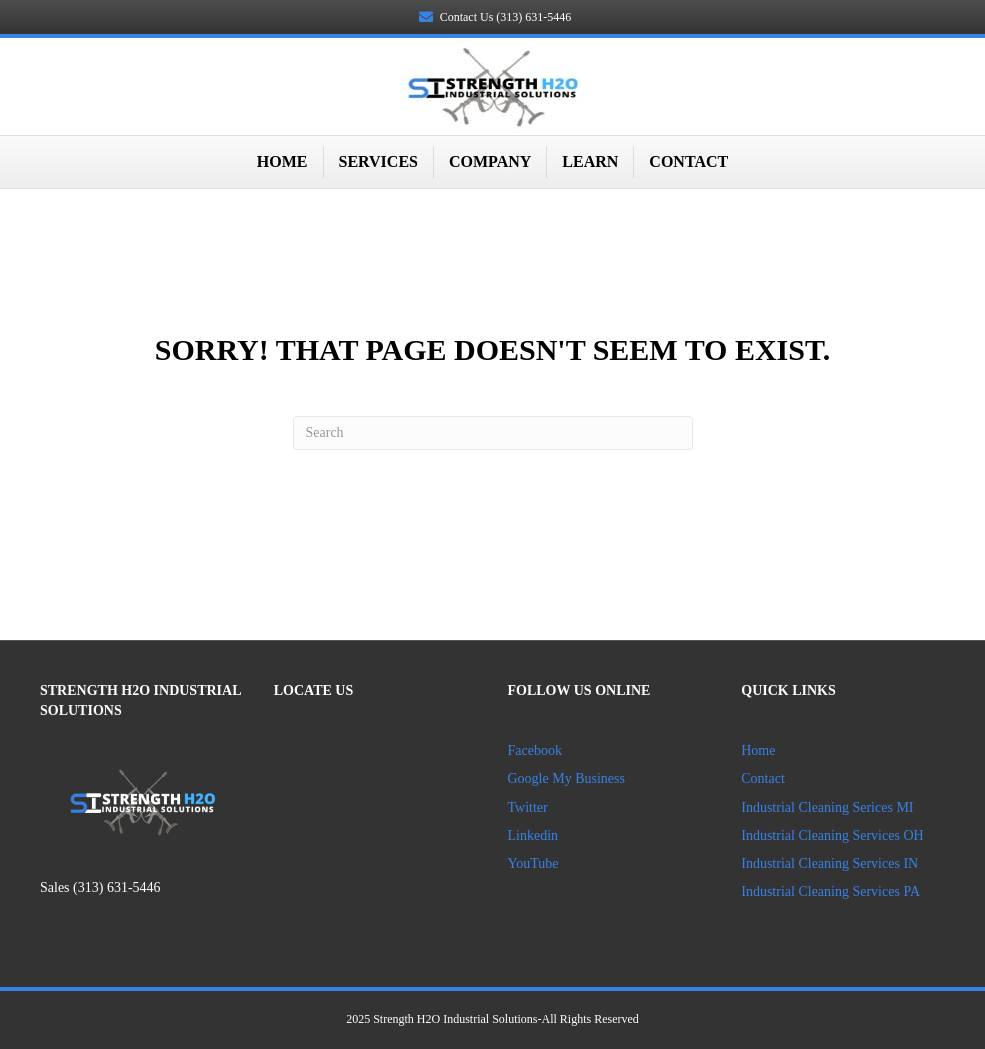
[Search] (493, 433)
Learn (590, 161)
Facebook (535, 750)
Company (490, 161)
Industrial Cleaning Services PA (830, 891)
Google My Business (566, 778)
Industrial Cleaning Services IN (829, 863)
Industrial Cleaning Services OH (832, 835)
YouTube (533, 863)
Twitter (528, 807)
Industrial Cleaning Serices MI (827, 807)
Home (282, 161)
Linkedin (535, 835)
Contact (688, 161)
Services (378, 161)
